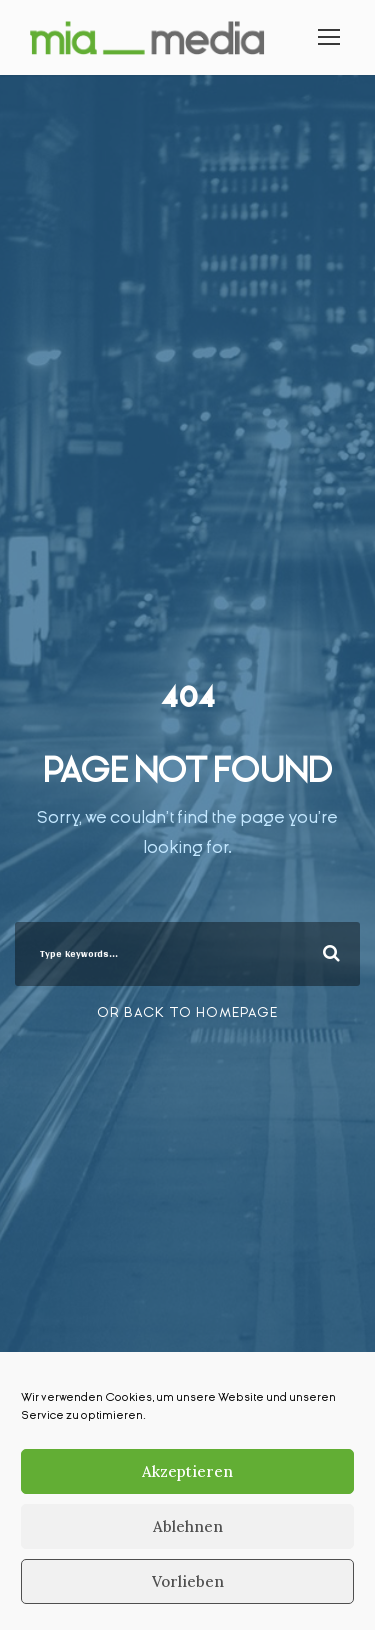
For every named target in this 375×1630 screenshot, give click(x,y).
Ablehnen (188, 1526)
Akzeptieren (187, 1471)
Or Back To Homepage (187, 1012)
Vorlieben (188, 1581)
